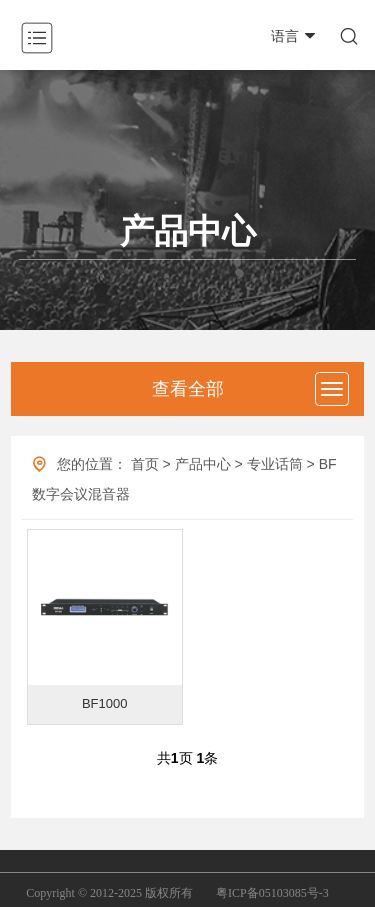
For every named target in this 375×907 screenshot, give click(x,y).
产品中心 (203, 464)
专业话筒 (275, 464)
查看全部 (188, 389)
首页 (145, 464)
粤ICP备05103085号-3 (272, 893)
